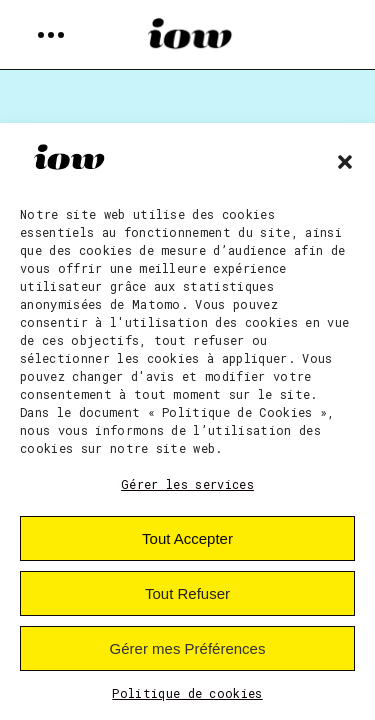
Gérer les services (187, 484)
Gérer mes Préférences (188, 648)
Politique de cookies (187, 693)
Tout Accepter (187, 538)
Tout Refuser (187, 593)
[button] (345, 162)
